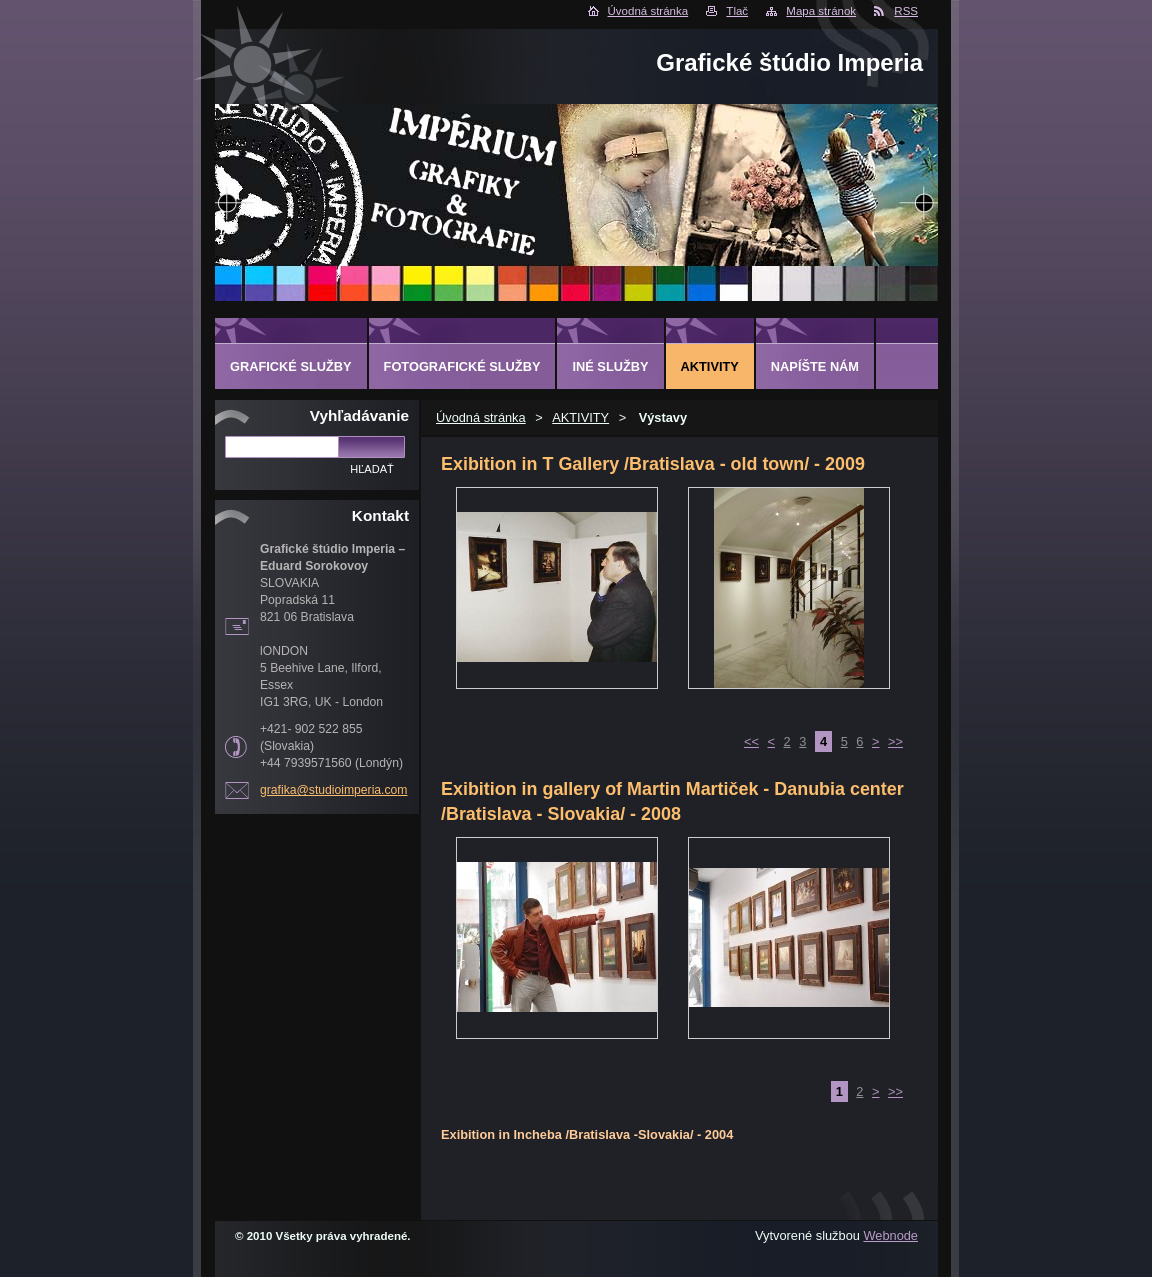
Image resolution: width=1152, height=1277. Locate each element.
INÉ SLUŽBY (610, 366)
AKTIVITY (580, 417)
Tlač (737, 11)
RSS (906, 11)
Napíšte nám (815, 366)
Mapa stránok (821, 11)
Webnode (890, 1235)
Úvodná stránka (648, 11)
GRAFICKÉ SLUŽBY (291, 366)
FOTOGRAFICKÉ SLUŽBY (462, 366)
